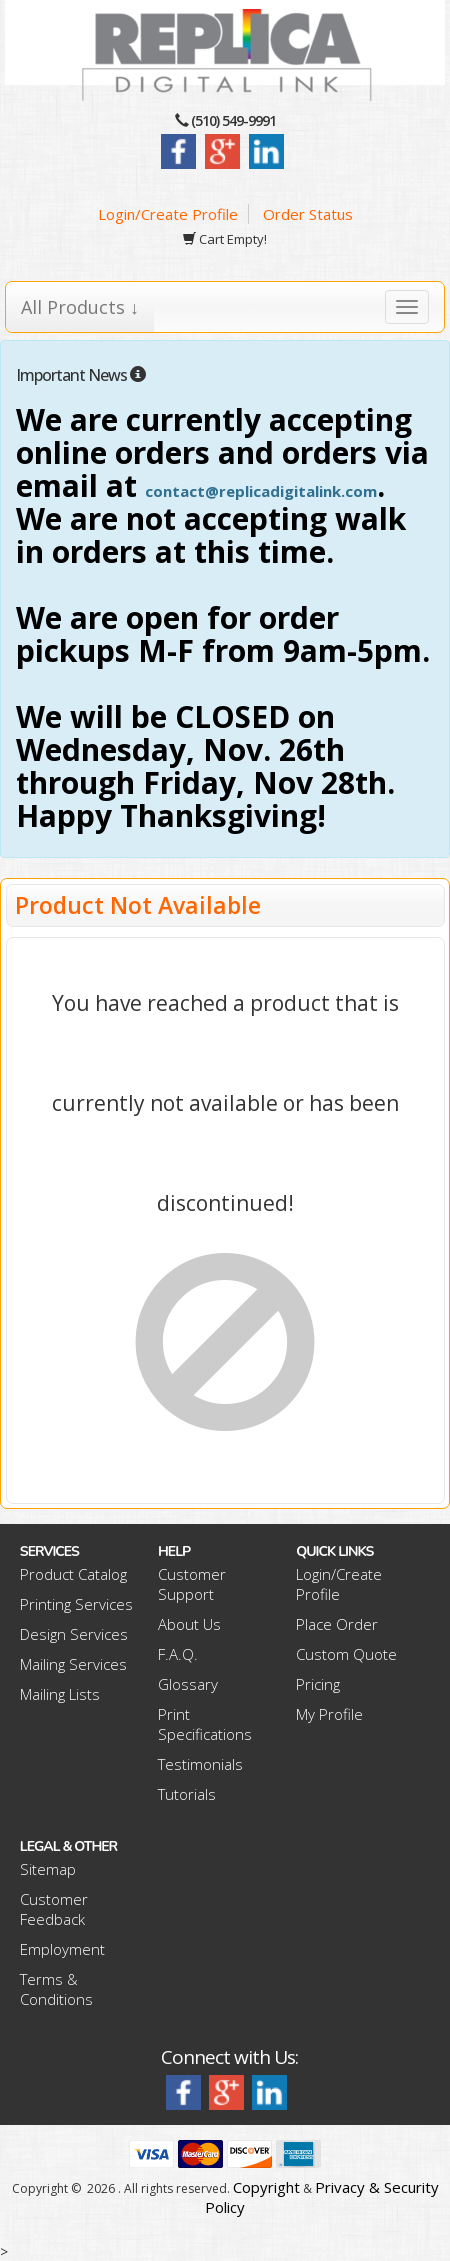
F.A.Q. (178, 1654)
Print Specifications (205, 1724)
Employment (62, 1949)
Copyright (266, 2187)
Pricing (318, 1684)
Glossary (188, 1684)
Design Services (74, 1634)
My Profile (329, 1714)
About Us (189, 1624)
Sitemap (48, 1869)
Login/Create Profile (168, 214)
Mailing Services (73, 1664)
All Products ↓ (80, 307)
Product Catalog (73, 1574)
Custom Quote (346, 1654)
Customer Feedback (54, 1909)
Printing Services (76, 1604)
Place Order (337, 1624)
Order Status (308, 214)
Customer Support (192, 1584)
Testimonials (200, 1764)
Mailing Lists (60, 1694)
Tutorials (187, 1794)
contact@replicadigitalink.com (261, 491)
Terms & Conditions (56, 1989)
